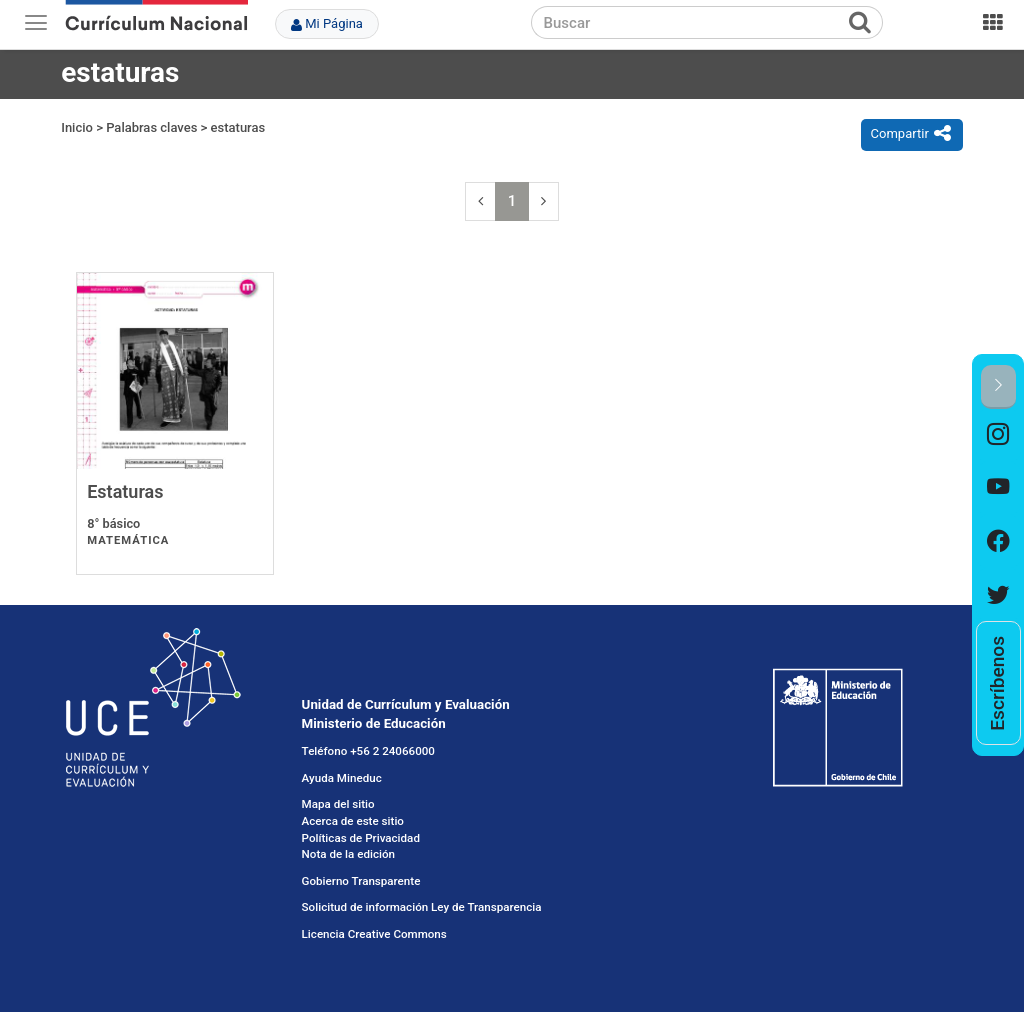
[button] (998, 386)
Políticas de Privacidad (361, 838)
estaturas (238, 127)
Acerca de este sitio (353, 821)
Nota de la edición (348, 854)
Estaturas (125, 491)
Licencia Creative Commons (374, 934)
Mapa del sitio (338, 804)
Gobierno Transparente (361, 881)
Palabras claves (151, 127)
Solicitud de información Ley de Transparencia (422, 907)
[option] (998, 435)
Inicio (77, 127)
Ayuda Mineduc (342, 778)
